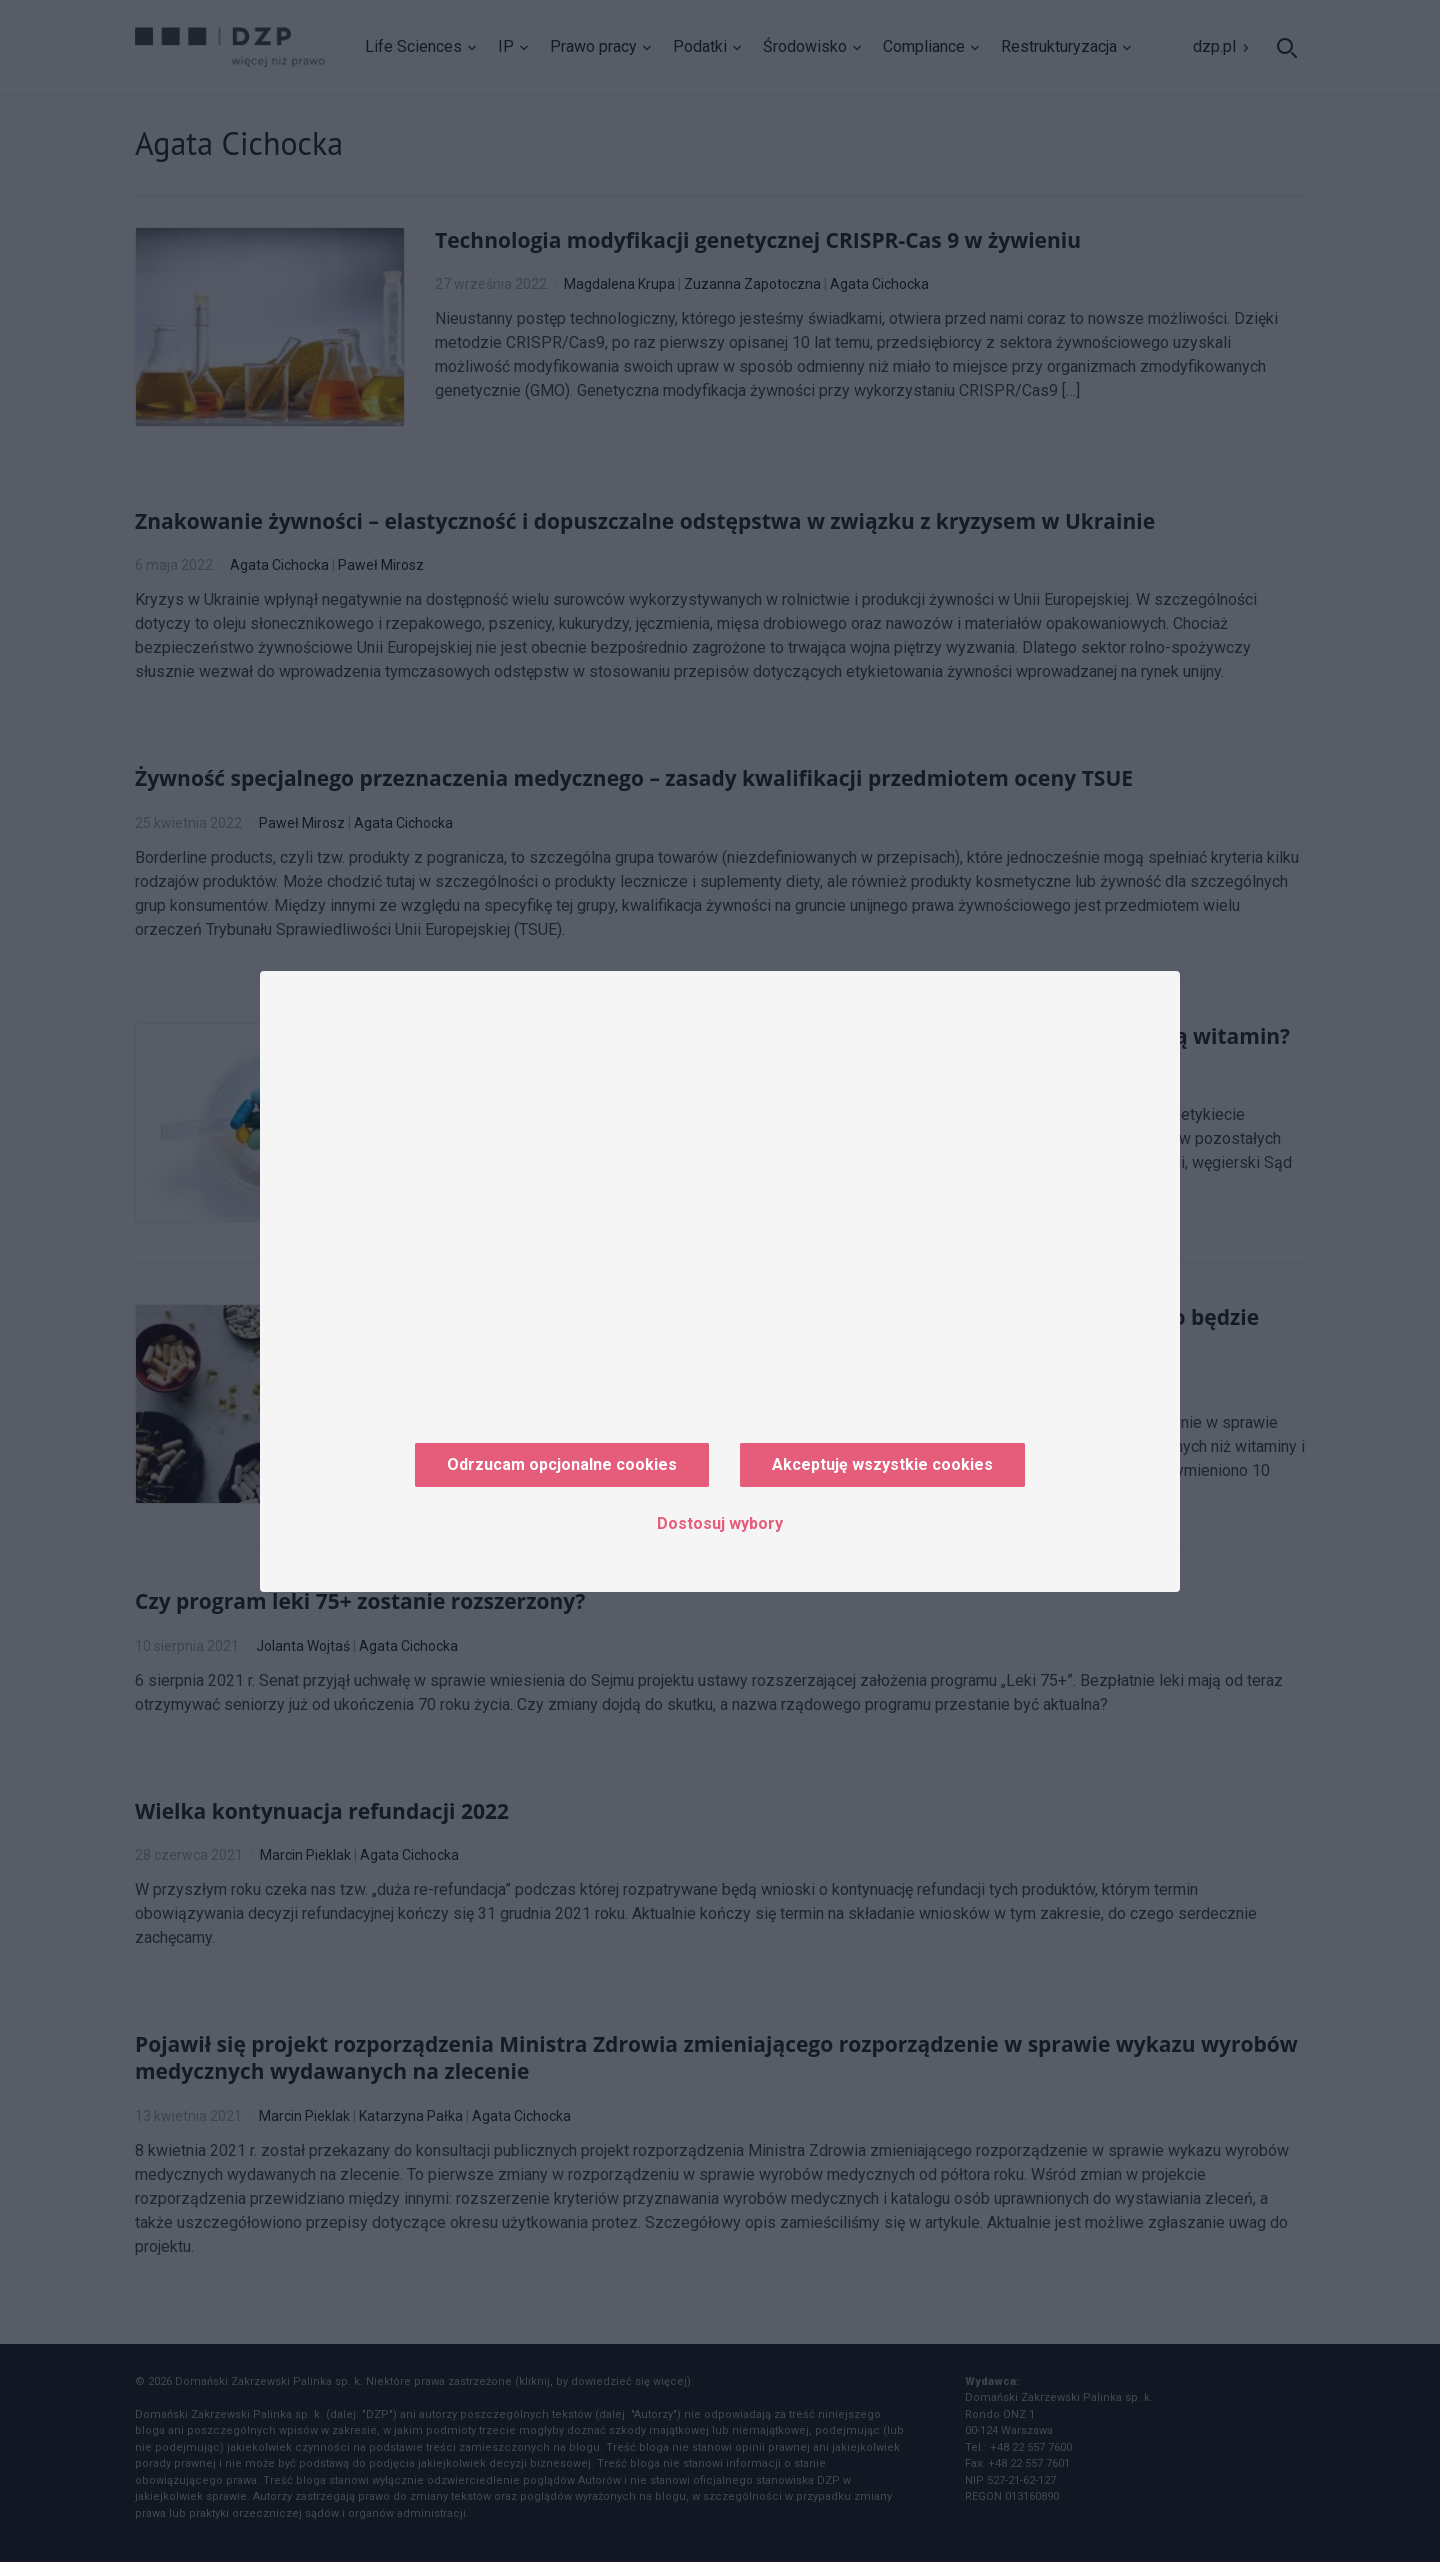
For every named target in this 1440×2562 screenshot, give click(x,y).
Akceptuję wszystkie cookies (882, 1464)
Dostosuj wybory (720, 1523)
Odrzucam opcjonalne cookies (562, 1464)
